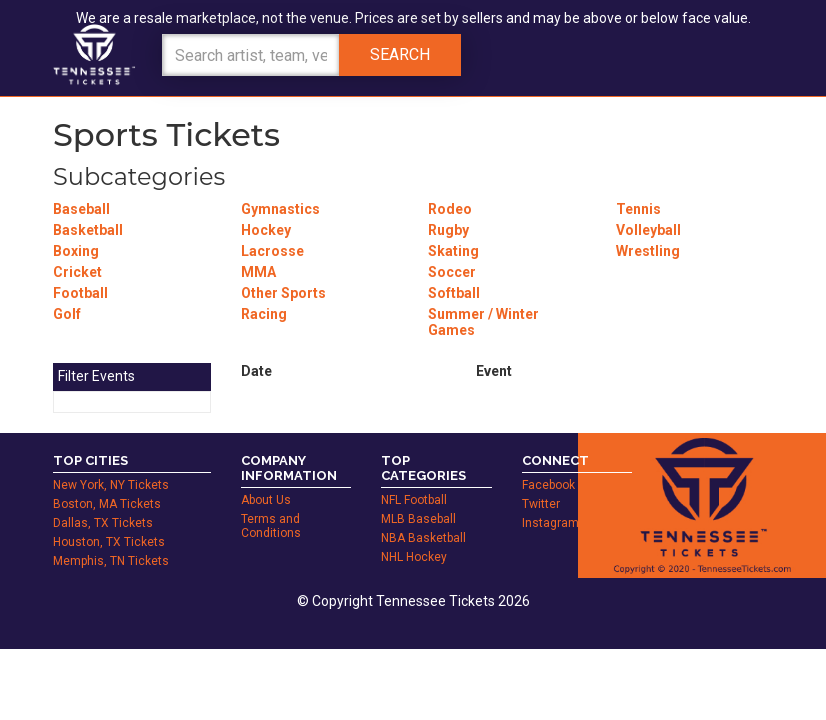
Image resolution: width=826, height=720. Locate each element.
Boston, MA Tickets (107, 504)
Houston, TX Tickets (109, 542)
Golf (67, 314)
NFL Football (414, 500)
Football (80, 293)
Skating (453, 251)
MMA (258, 272)
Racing (264, 314)
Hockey (266, 230)
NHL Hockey (414, 557)
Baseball (81, 209)
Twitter (541, 504)
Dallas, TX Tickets (103, 523)
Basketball (88, 230)
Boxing (76, 251)
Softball (454, 293)
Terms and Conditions (271, 526)
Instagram (550, 523)
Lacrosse (272, 251)
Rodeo (450, 209)
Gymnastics (280, 209)
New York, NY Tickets (111, 485)
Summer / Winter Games (483, 322)
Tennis (638, 209)
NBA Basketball (423, 538)
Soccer (452, 272)
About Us (266, 500)
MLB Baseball (418, 519)
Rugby (448, 230)
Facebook (548, 485)
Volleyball (648, 230)
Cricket (77, 272)
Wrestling (648, 251)
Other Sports (283, 293)
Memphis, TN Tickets (111, 561)
